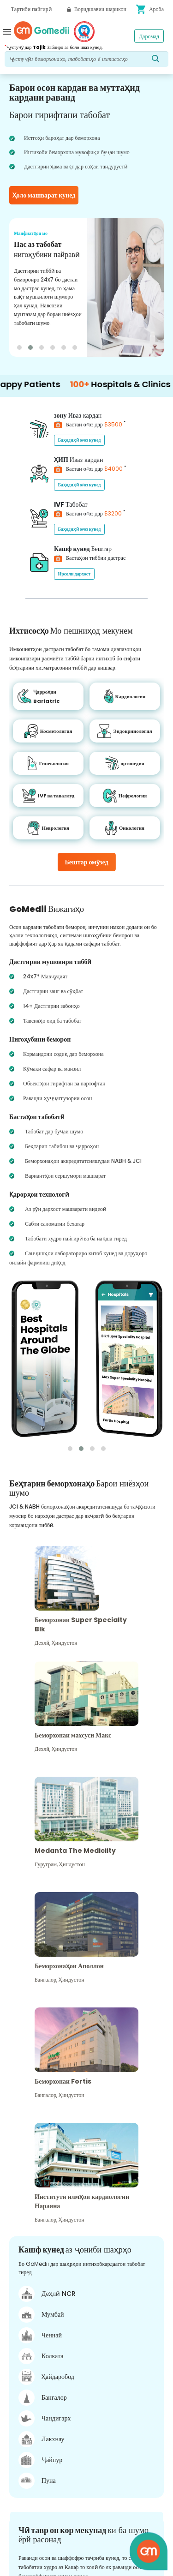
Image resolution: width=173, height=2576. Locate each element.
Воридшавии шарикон (96, 9)
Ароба (150, 9)
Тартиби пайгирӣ (31, 9)
